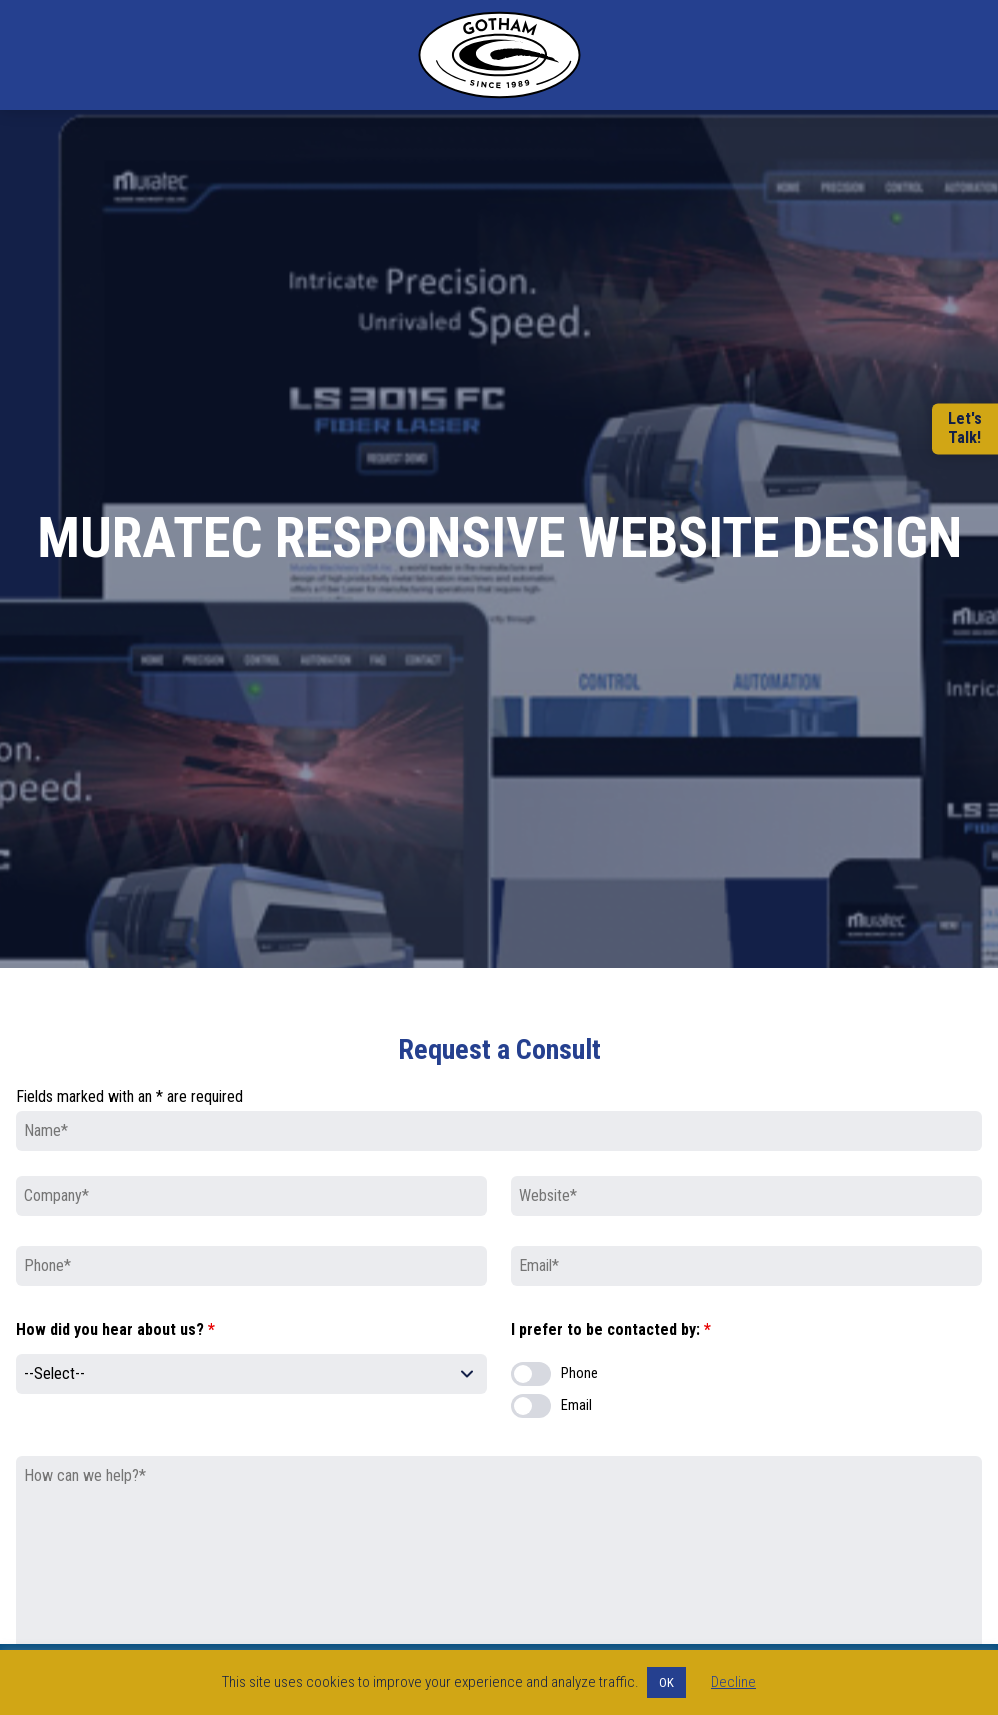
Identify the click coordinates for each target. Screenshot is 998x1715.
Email (576, 1405)
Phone (579, 1373)
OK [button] (666, 1682)
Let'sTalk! (965, 429)
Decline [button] (733, 1682)
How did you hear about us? (115, 1329)
